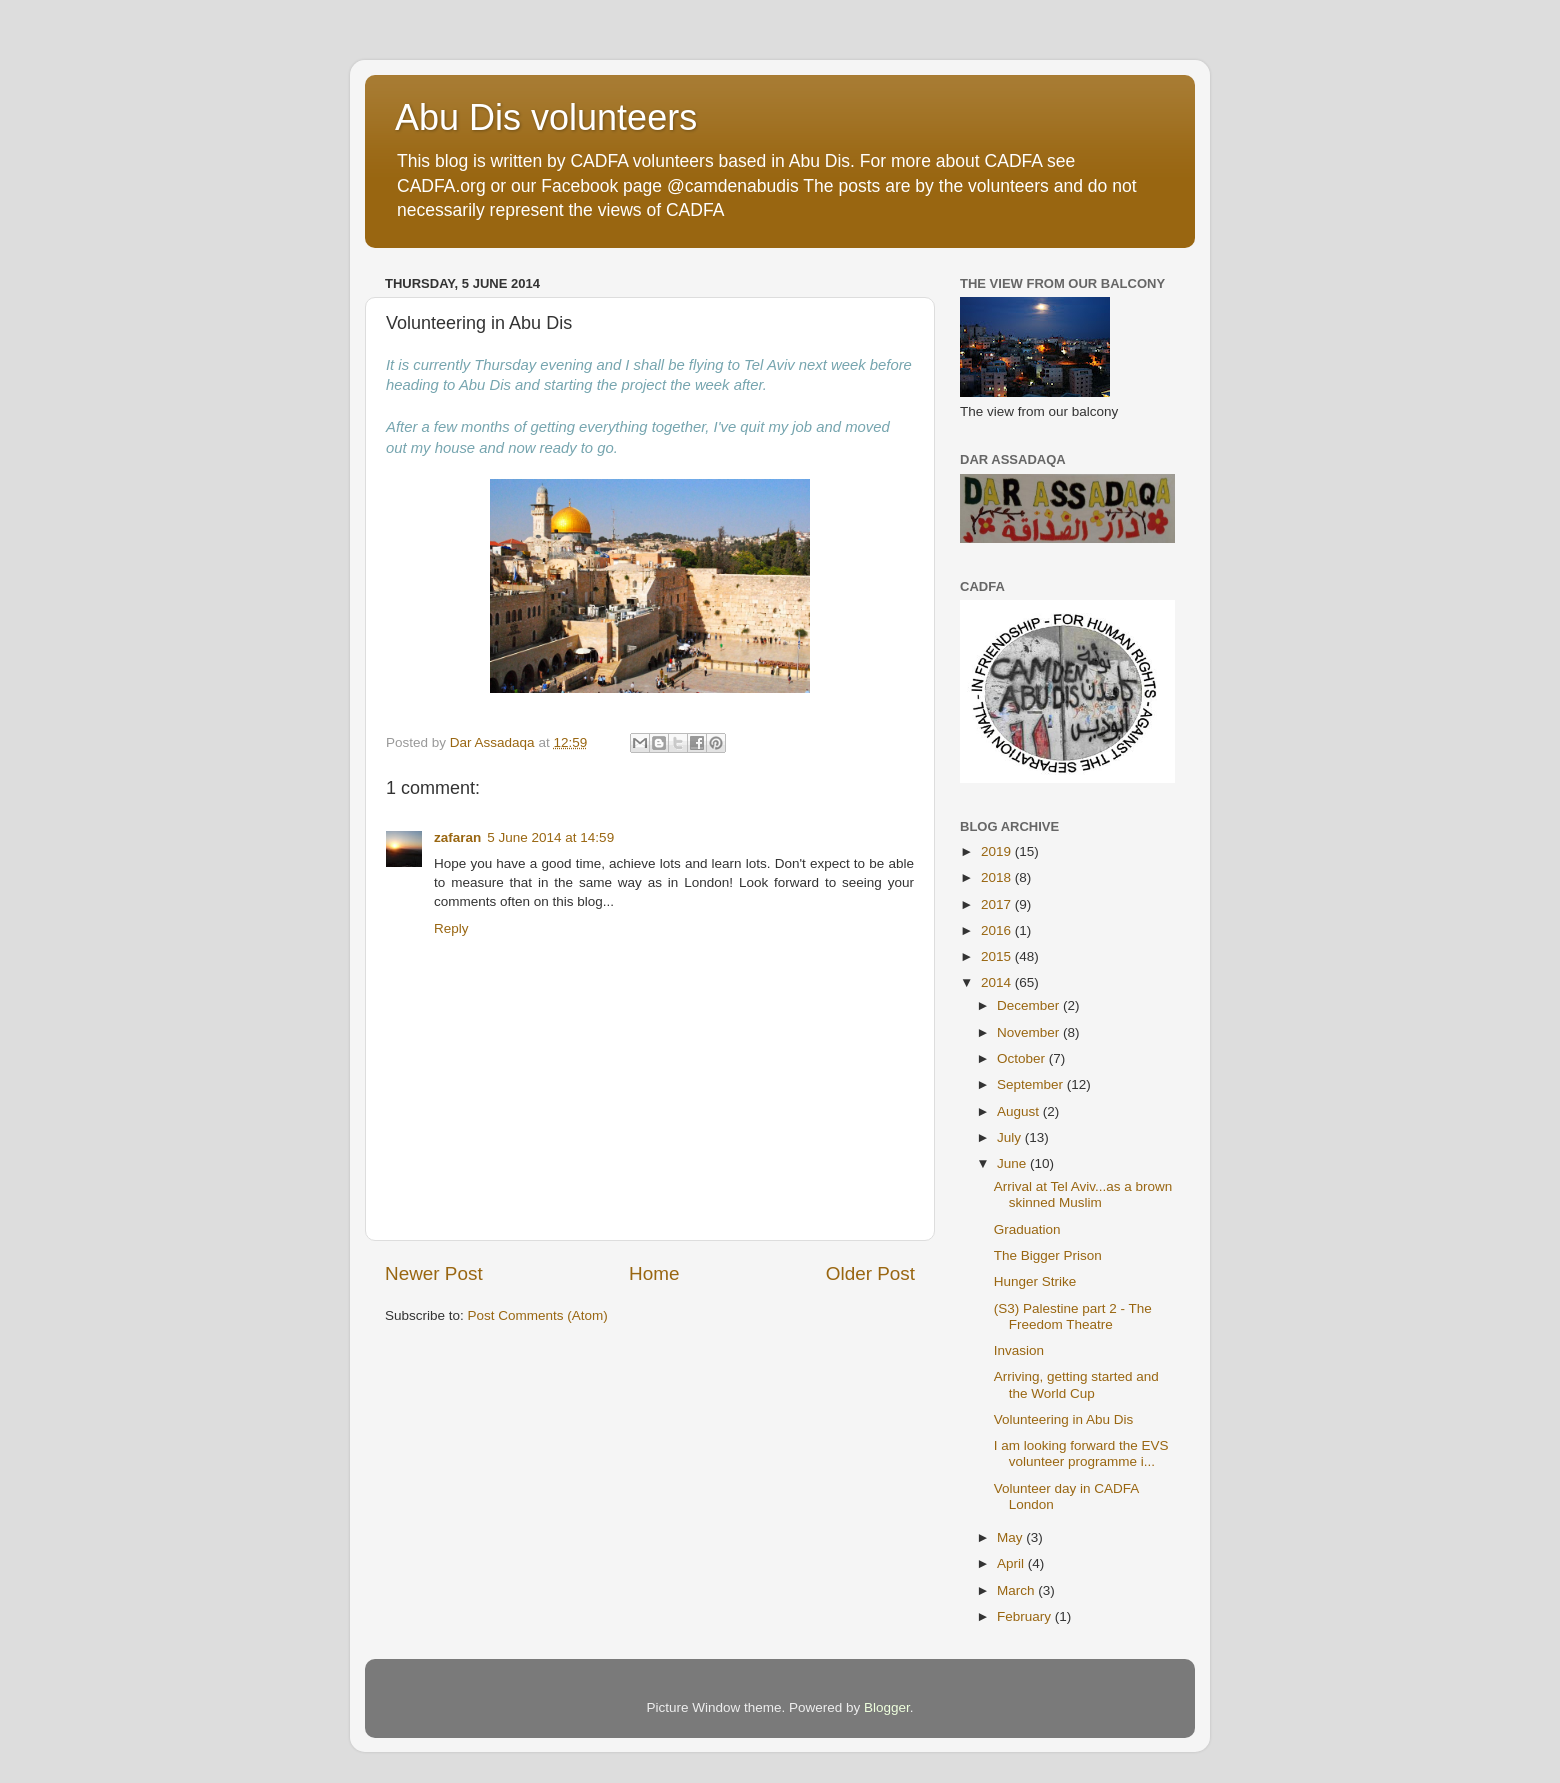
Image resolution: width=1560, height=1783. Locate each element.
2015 (998, 956)
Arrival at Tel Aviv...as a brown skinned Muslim (1083, 1194)
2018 (998, 877)
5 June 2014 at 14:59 (550, 837)
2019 (998, 851)
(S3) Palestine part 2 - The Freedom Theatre (1073, 1316)
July (1011, 1137)
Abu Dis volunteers (546, 117)
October (1023, 1058)
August (1020, 1111)
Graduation (1027, 1229)
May (1011, 1537)
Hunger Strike (1035, 1281)
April (1012, 1563)
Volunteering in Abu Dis (1064, 1419)
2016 (998, 930)
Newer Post (434, 1273)
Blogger (887, 1707)
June (1013, 1163)
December (1030, 1005)
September (1032, 1084)
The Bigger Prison (1048, 1255)
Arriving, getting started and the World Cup (1076, 1384)
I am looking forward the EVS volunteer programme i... (1081, 1453)
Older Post (870, 1273)
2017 (998, 904)
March (1017, 1590)
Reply (451, 928)
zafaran (457, 837)
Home (654, 1273)
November (1030, 1032)
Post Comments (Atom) (538, 1315)
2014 (998, 982)
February (1026, 1616)
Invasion (1019, 1350)
